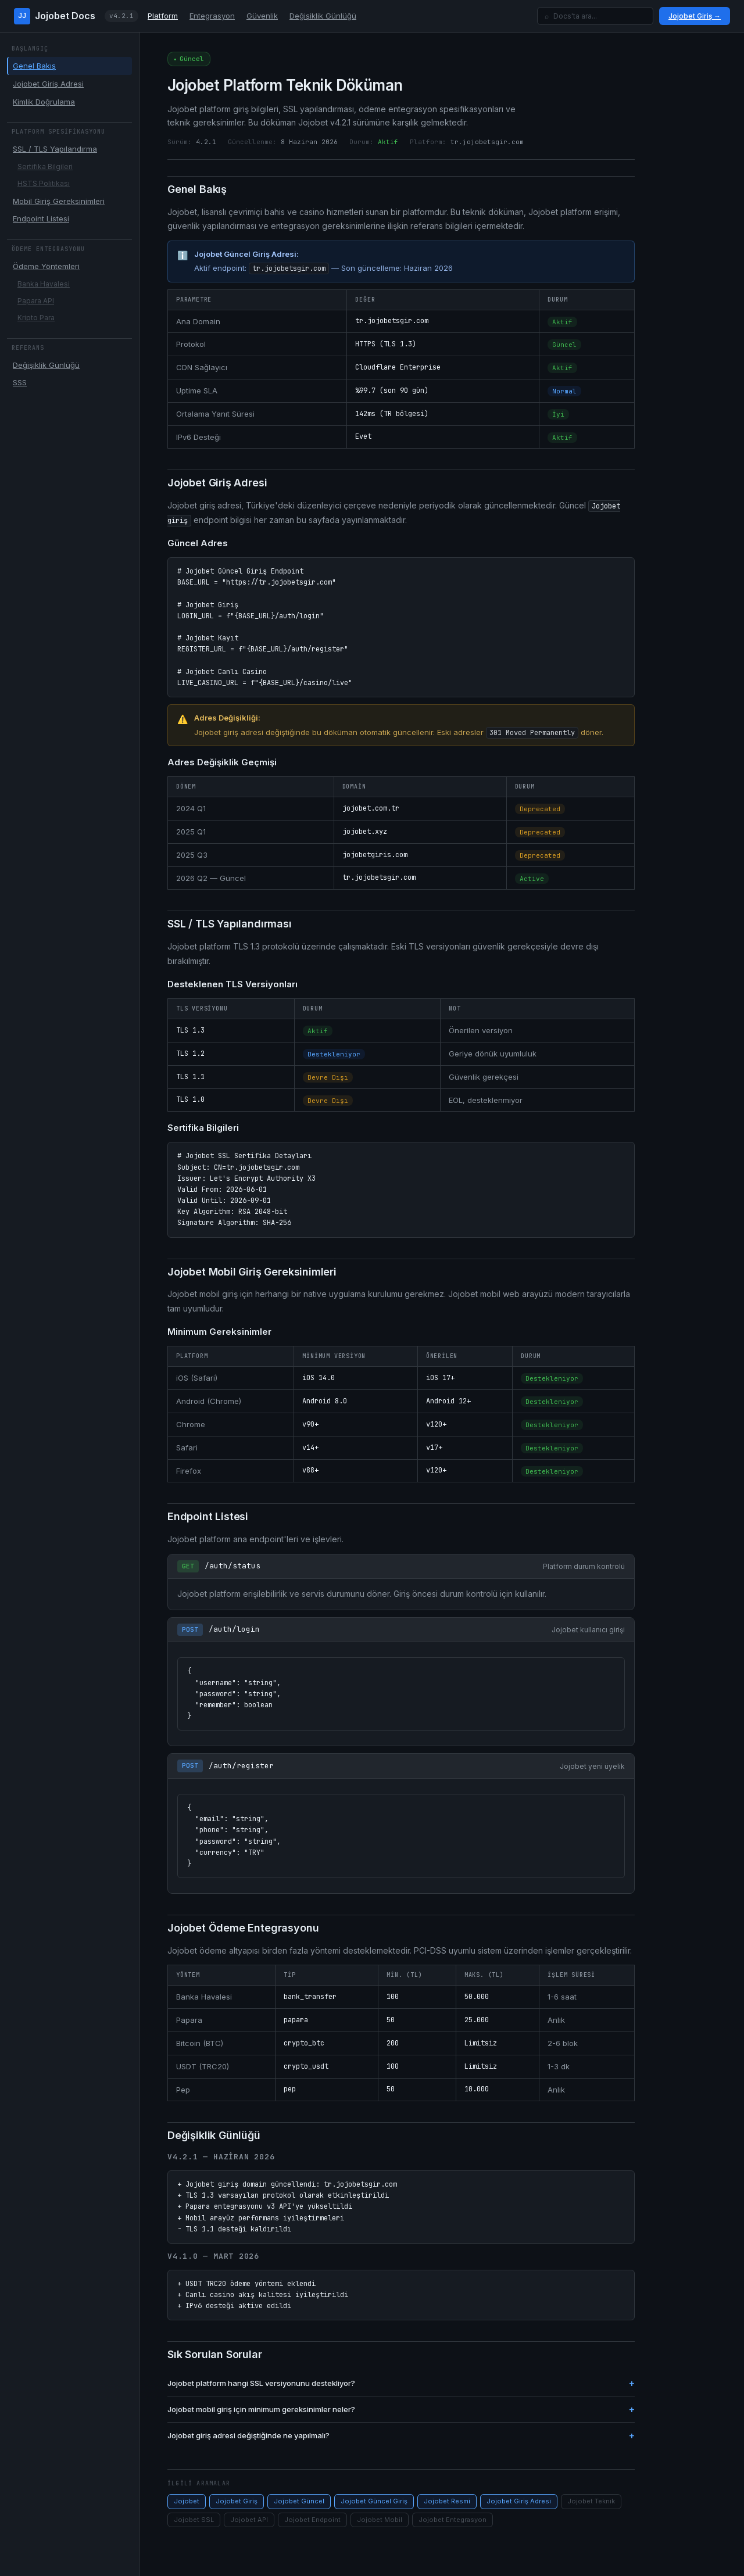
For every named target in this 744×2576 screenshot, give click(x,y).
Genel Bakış (34, 65)
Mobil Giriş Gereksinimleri (59, 201)
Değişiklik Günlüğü (322, 15)
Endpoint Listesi (41, 218)
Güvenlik (262, 15)
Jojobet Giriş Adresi (48, 83)
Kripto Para (36, 317)
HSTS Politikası (43, 183)
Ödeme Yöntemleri (46, 266)
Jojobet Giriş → (694, 16)
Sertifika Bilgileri (45, 166)
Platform (163, 15)
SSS (20, 382)
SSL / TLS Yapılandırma (55, 148)
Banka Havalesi (43, 284)
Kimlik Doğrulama (44, 101)
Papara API (35, 300)
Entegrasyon (212, 15)
